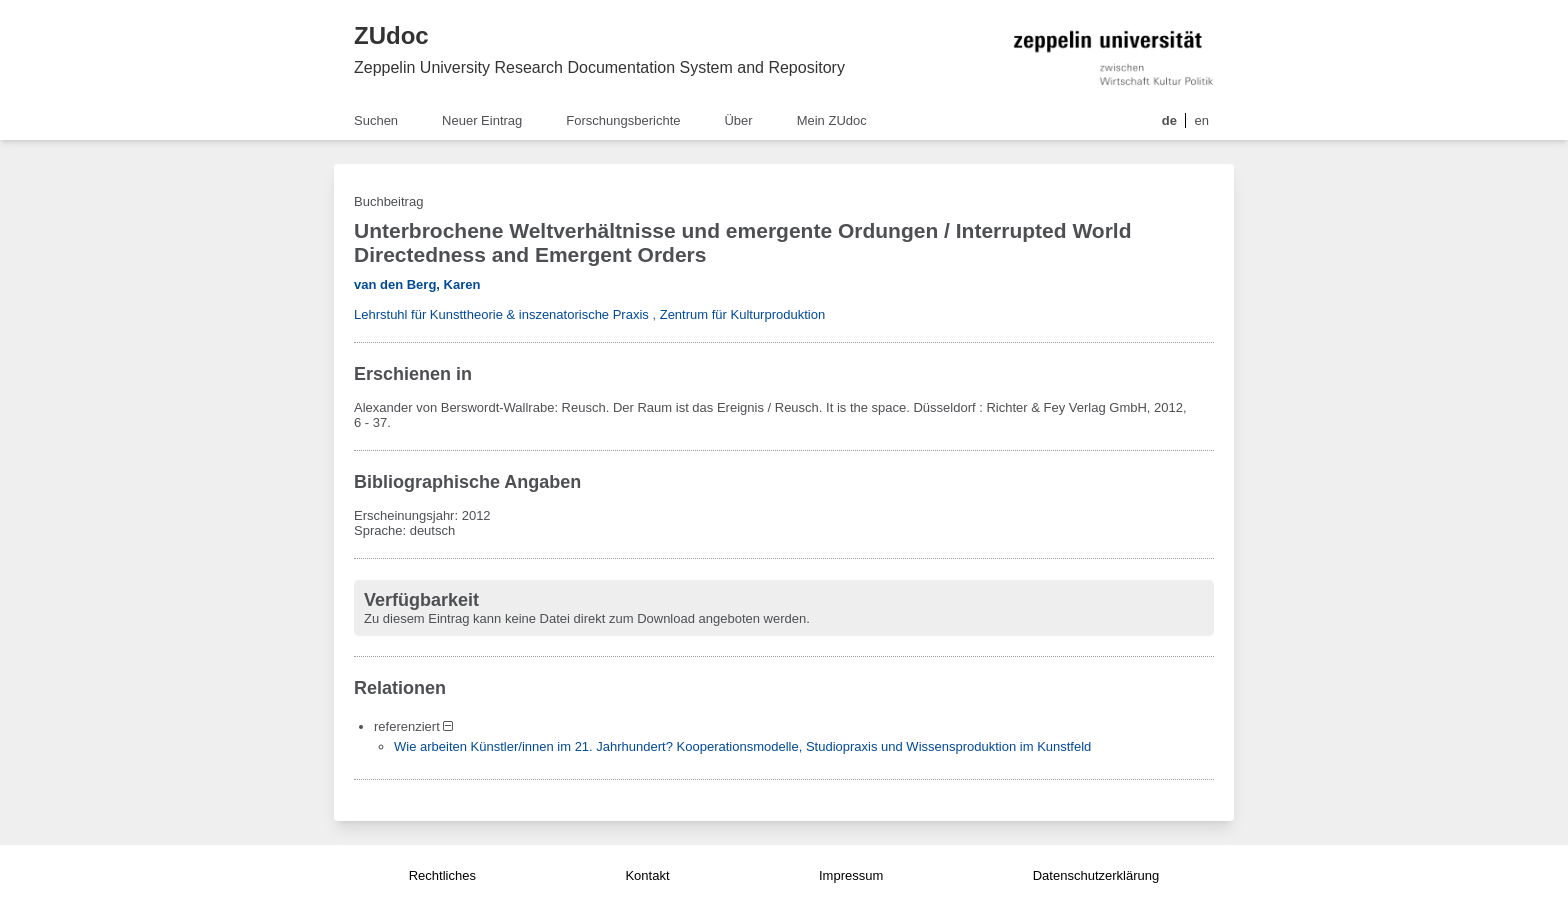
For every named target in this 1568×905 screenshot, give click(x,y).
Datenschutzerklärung (1096, 875)
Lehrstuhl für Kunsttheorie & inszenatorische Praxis (501, 314)
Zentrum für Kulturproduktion (742, 314)
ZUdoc (391, 35)
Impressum (851, 875)
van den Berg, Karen (417, 284)
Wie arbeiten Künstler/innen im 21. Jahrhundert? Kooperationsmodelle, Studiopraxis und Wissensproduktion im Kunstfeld (742, 746)
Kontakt (647, 875)
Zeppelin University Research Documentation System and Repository (599, 67)
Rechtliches (442, 875)
